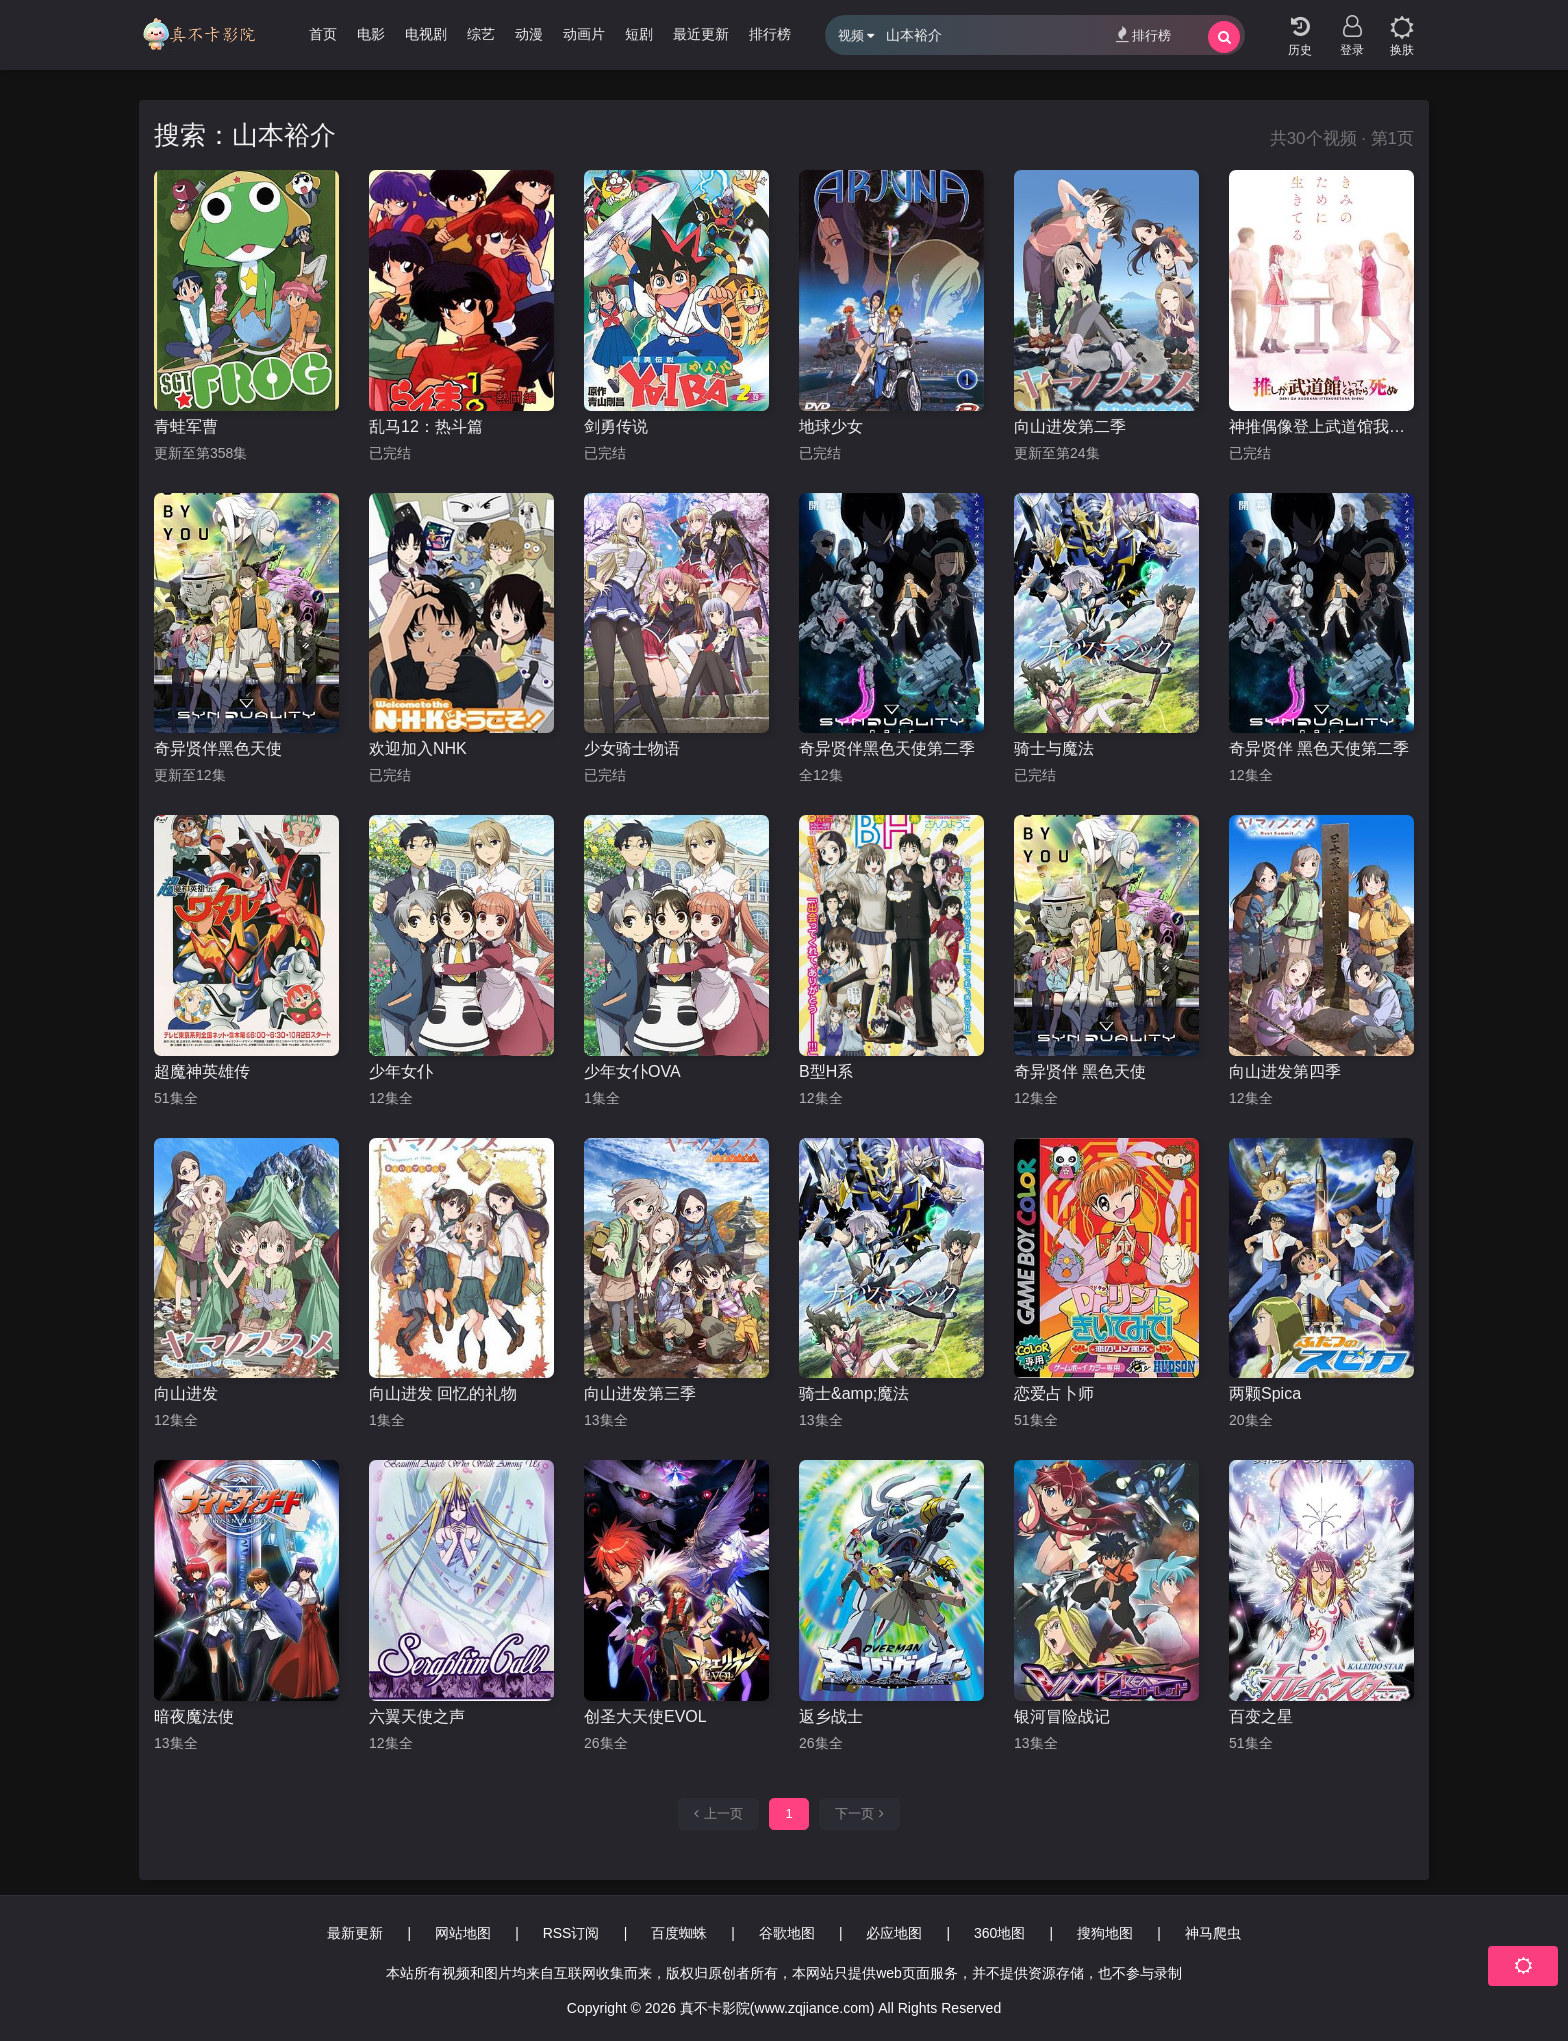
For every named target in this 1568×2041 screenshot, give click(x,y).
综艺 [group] (481, 34)
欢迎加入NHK (418, 748)
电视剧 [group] (426, 34)
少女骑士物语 (632, 748)
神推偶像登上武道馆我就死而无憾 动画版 (1321, 426)
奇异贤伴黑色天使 (218, 748)
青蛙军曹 (186, 426)
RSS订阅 (571, 1933)
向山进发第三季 (640, 1393)
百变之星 (1261, 1716)
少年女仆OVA (632, 1071)
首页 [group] (323, 34)
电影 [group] (371, 34)
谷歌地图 (787, 1933)
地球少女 (831, 426)
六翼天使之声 (417, 1716)
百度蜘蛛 (679, 1933)
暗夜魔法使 (194, 1716)
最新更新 (355, 1933)
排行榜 (1143, 34)
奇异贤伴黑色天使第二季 (887, 748)
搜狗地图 (1105, 1933)
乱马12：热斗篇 (426, 426)
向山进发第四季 (1285, 1071)
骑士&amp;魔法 (854, 1393)
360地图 (999, 1933)
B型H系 (826, 1071)
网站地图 (463, 1933)
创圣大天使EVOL (645, 1716)
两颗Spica (1265, 1393)
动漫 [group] (529, 34)
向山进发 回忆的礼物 (443, 1393)
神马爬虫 (1213, 1933)
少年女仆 (401, 1071)
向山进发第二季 (1070, 426)
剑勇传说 (616, 426)
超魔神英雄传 (202, 1071)
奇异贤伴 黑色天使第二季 (1319, 748)
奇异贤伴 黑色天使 (1080, 1071)
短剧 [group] (639, 34)
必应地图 (894, 1933)
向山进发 (186, 1393)
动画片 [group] (584, 34)
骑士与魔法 (1054, 748)
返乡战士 (831, 1716)
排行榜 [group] (770, 34)
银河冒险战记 (1062, 1716)
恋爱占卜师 (1054, 1393)
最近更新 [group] (701, 34)
